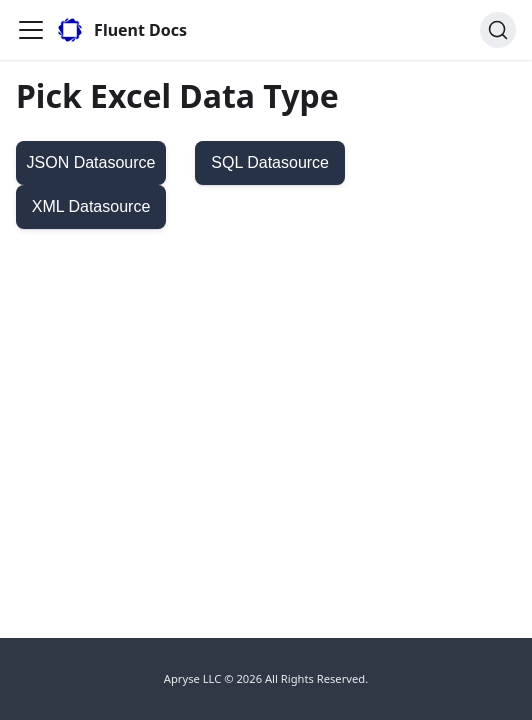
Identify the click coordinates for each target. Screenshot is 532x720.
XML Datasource (91, 206)
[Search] (498, 30)
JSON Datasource (91, 162)
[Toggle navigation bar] (31, 30)
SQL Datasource (270, 162)
